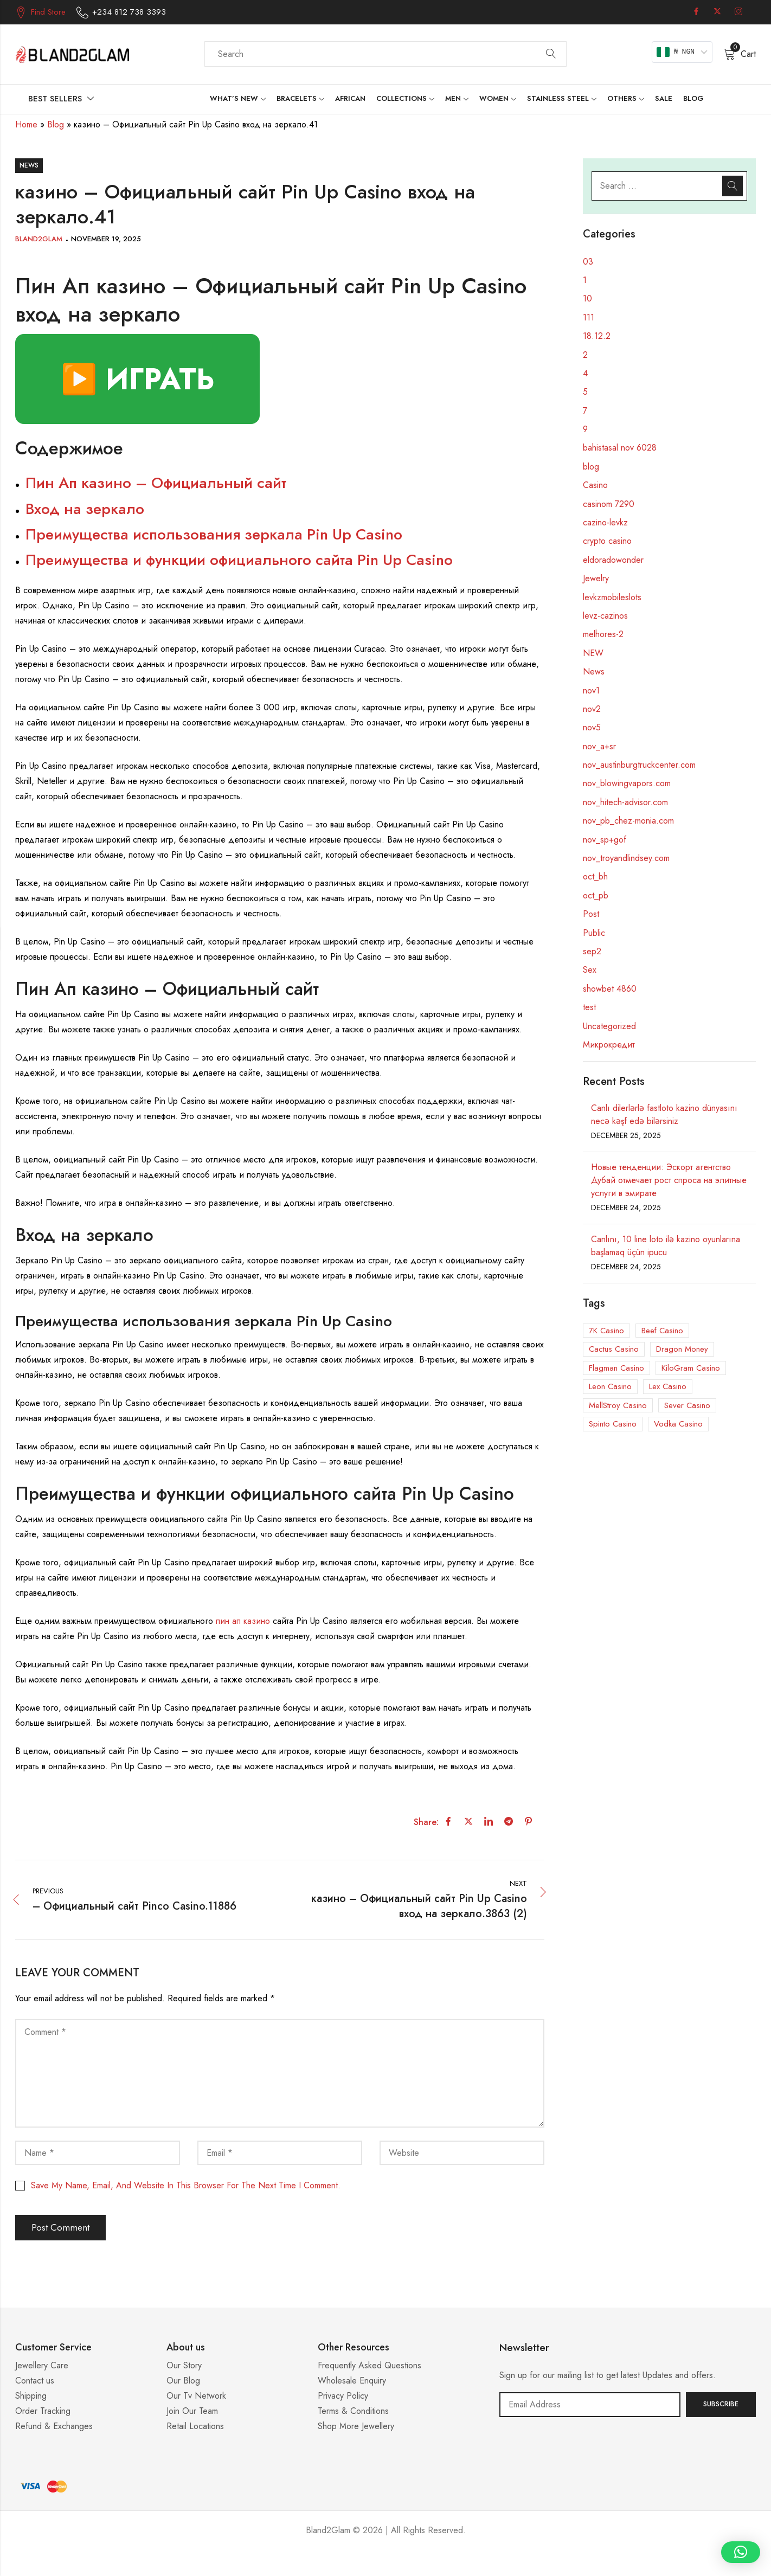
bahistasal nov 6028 (620, 447)
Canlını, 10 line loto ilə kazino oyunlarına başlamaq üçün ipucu (665, 1245)
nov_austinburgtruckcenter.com (639, 765)
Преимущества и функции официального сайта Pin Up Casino (239, 560)
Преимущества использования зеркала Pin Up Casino (213, 534)
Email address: (589, 2404)
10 (587, 298)
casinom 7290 (608, 504)
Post (591, 914)
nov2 (592, 709)
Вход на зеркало (84, 509)
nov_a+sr (599, 746)
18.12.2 (597, 336)
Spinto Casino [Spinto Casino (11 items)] (613, 1424)
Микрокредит (609, 1044)
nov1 (591, 690)
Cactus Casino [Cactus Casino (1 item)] (614, 1349)
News (29, 165)
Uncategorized (609, 1026)
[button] (740, 2552)
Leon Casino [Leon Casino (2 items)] (610, 1386)
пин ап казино (243, 1621)
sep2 (592, 951)
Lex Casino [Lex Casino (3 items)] (667, 1386)
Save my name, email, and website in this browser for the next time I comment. (185, 2185)
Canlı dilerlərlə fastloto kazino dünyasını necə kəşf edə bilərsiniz (664, 1114)
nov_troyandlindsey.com (626, 858)
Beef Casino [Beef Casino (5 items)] (662, 1331)
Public (594, 933)
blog (591, 466)
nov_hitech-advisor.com (625, 802)
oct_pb (595, 895)
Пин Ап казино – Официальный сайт (155, 483)
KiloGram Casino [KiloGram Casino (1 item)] (690, 1368)
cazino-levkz (605, 522)
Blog (55, 124)
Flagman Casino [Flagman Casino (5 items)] (616, 1368)
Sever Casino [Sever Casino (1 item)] (687, 1405)
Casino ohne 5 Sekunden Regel (385, 2562)
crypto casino (607, 541)
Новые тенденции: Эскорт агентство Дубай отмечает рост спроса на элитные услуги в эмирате (669, 1180)
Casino (595, 485)
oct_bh (595, 876)
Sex (589, 969)
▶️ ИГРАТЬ (137, 379)
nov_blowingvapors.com (627, 783)
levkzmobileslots (612, 597)
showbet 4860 (610, 988)
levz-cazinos (605, 615)
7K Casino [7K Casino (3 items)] (606, 1331)
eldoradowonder (613, 560)
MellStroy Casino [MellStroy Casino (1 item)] (618, 1405)
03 (588, 261)
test (589, 1007)
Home (26, 124)
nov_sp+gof (604, 839)
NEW (593, 653)
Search (551, 54)
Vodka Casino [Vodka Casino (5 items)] (678, 1424)
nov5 (592, 727)
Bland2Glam (38, 239)
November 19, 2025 (106, 239)
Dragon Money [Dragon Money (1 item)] (682, 1349)
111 (588, 317)
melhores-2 (603, 634)
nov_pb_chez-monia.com (628, 820)
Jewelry (596, 578)
